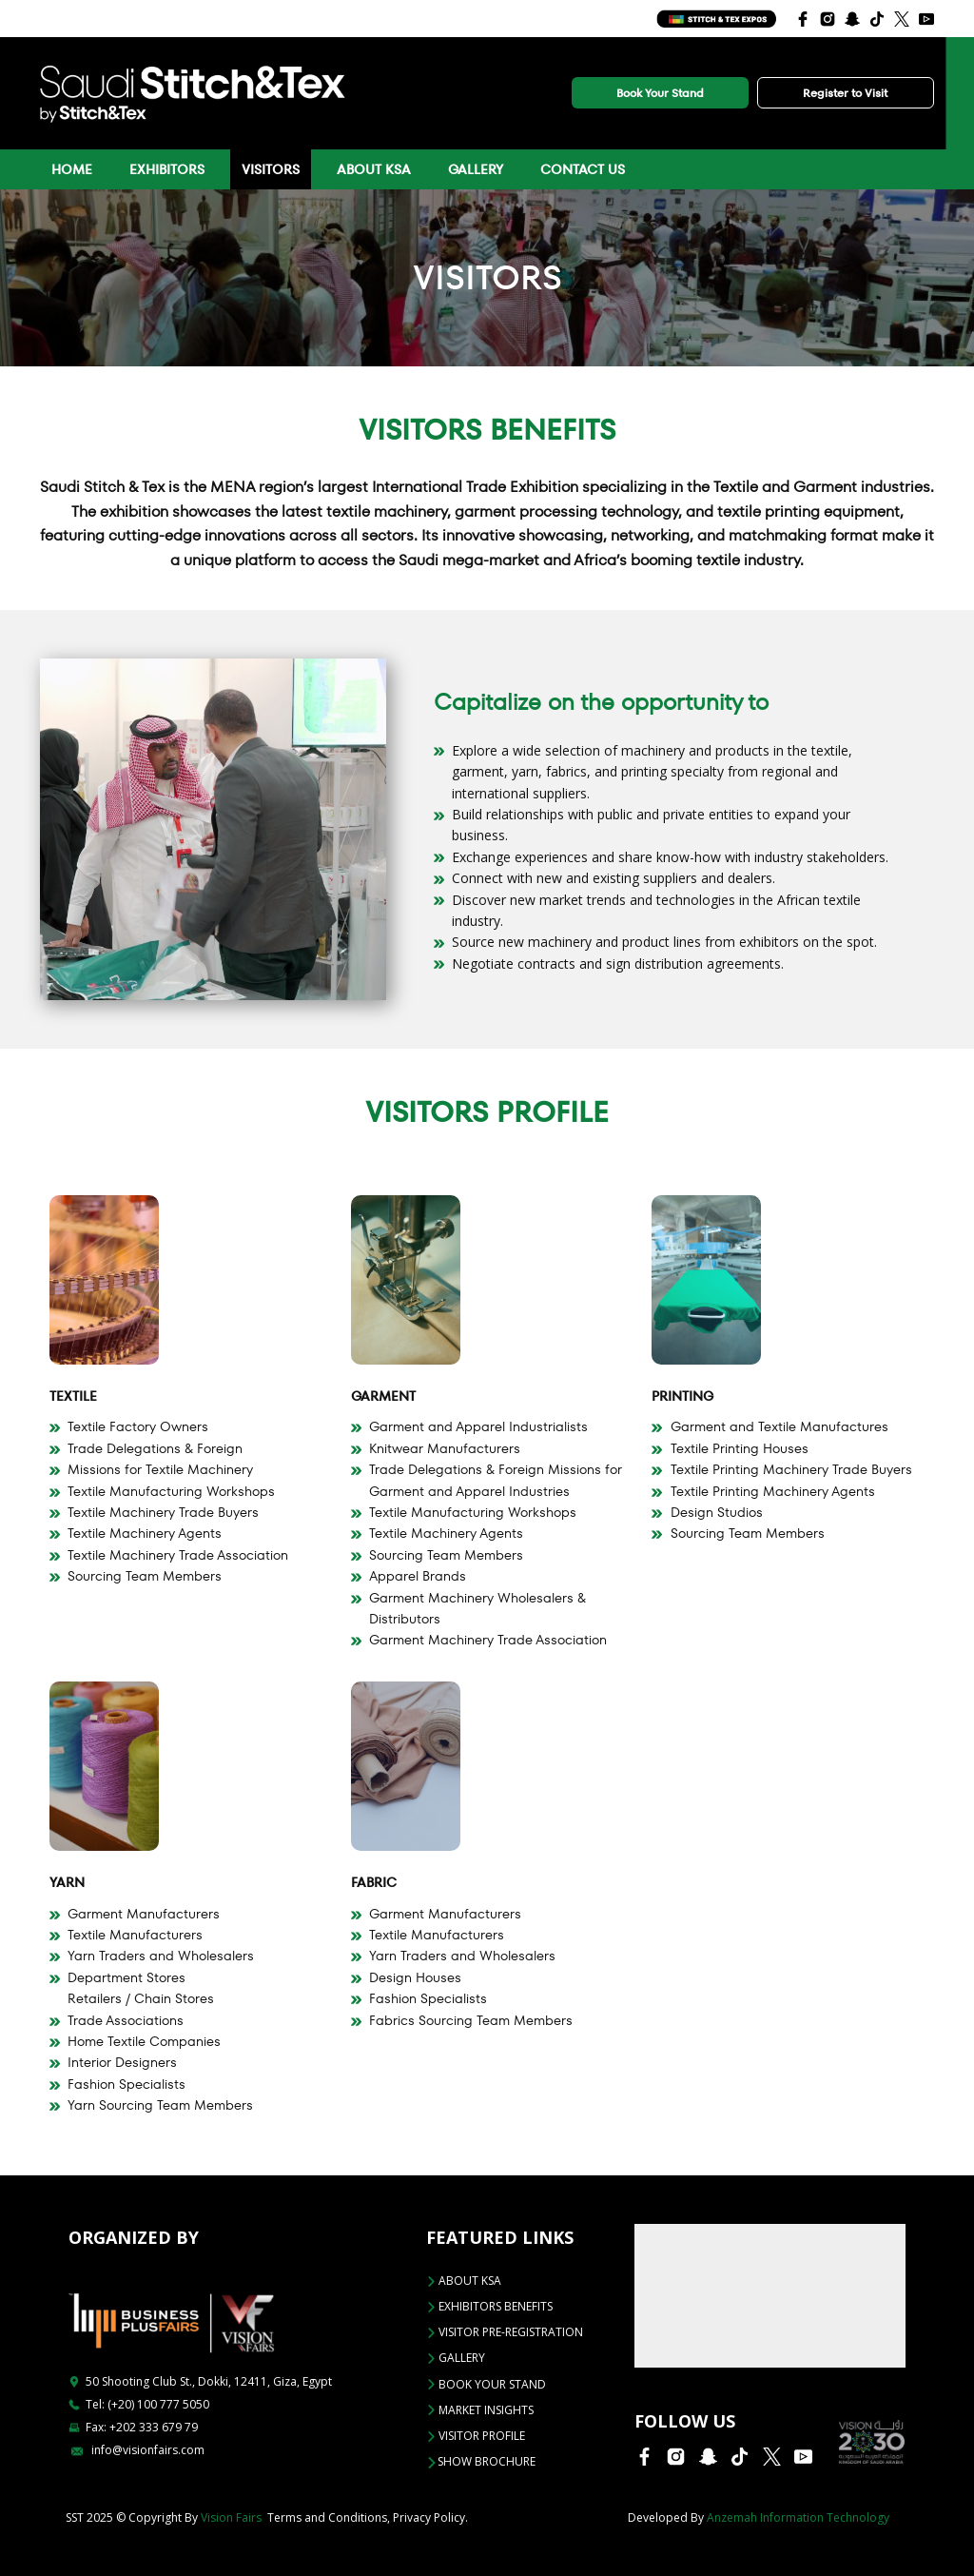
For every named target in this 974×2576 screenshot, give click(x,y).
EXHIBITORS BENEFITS (489, 2306)
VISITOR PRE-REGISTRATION (504, 2332)
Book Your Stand (660, 93)
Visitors (271, 169)
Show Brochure (481, 2461)
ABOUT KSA (463, 2280)
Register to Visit (845, 93)
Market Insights (480, 2410)
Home (71, 169)
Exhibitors (167, 169)
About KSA (374, 169)
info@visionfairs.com (138, 2450)
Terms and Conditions (327, 2517)
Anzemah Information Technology (798, 2517)
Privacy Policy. (430, 2517)
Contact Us (582, 169)
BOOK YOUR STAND (486, 2384)
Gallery (475, 169)
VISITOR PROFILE (475, 2436)
